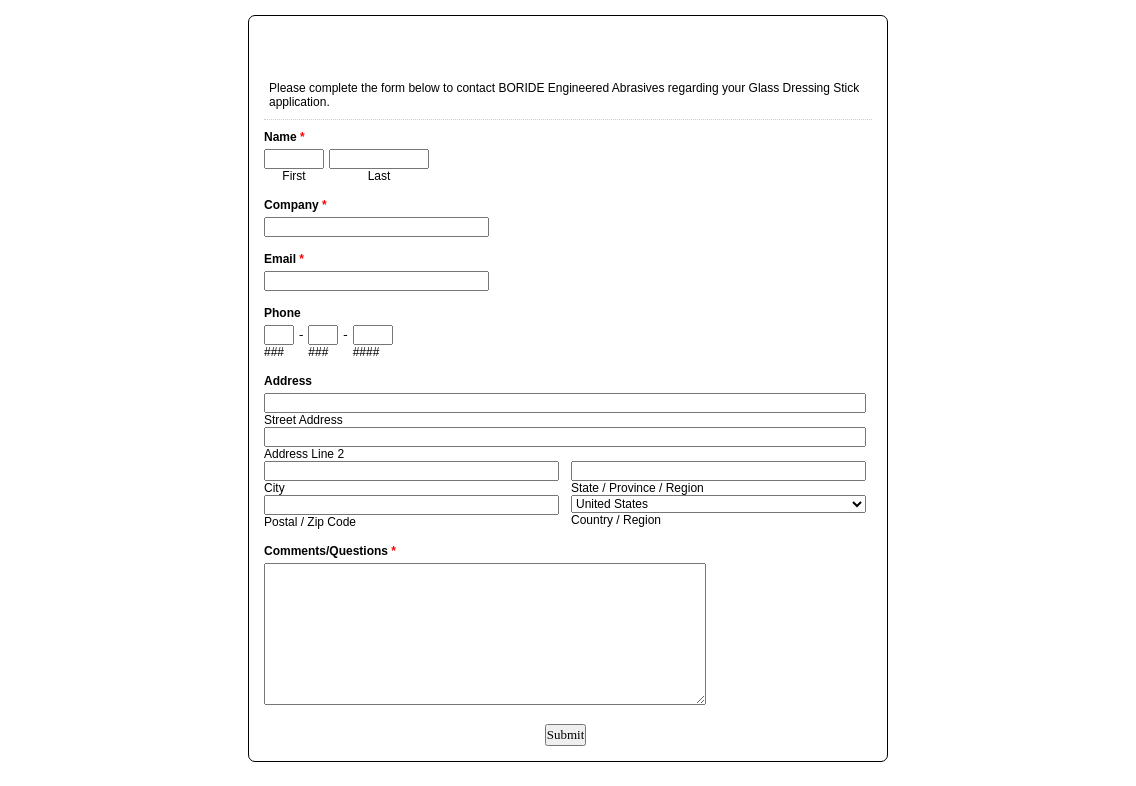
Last (379, 176)
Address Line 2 (304, 454)
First (293, 176)
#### (366, 352)
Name (284, 137)
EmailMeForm (568, 36)
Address (288, 381)
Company (295, 205)
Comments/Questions (330, 551)
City (274, 488)
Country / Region (616, 520)
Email (284, 259)
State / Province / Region (637, 488)
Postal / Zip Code (310, 522)
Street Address (303, 420)
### (274, 352)
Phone (282, 313)
